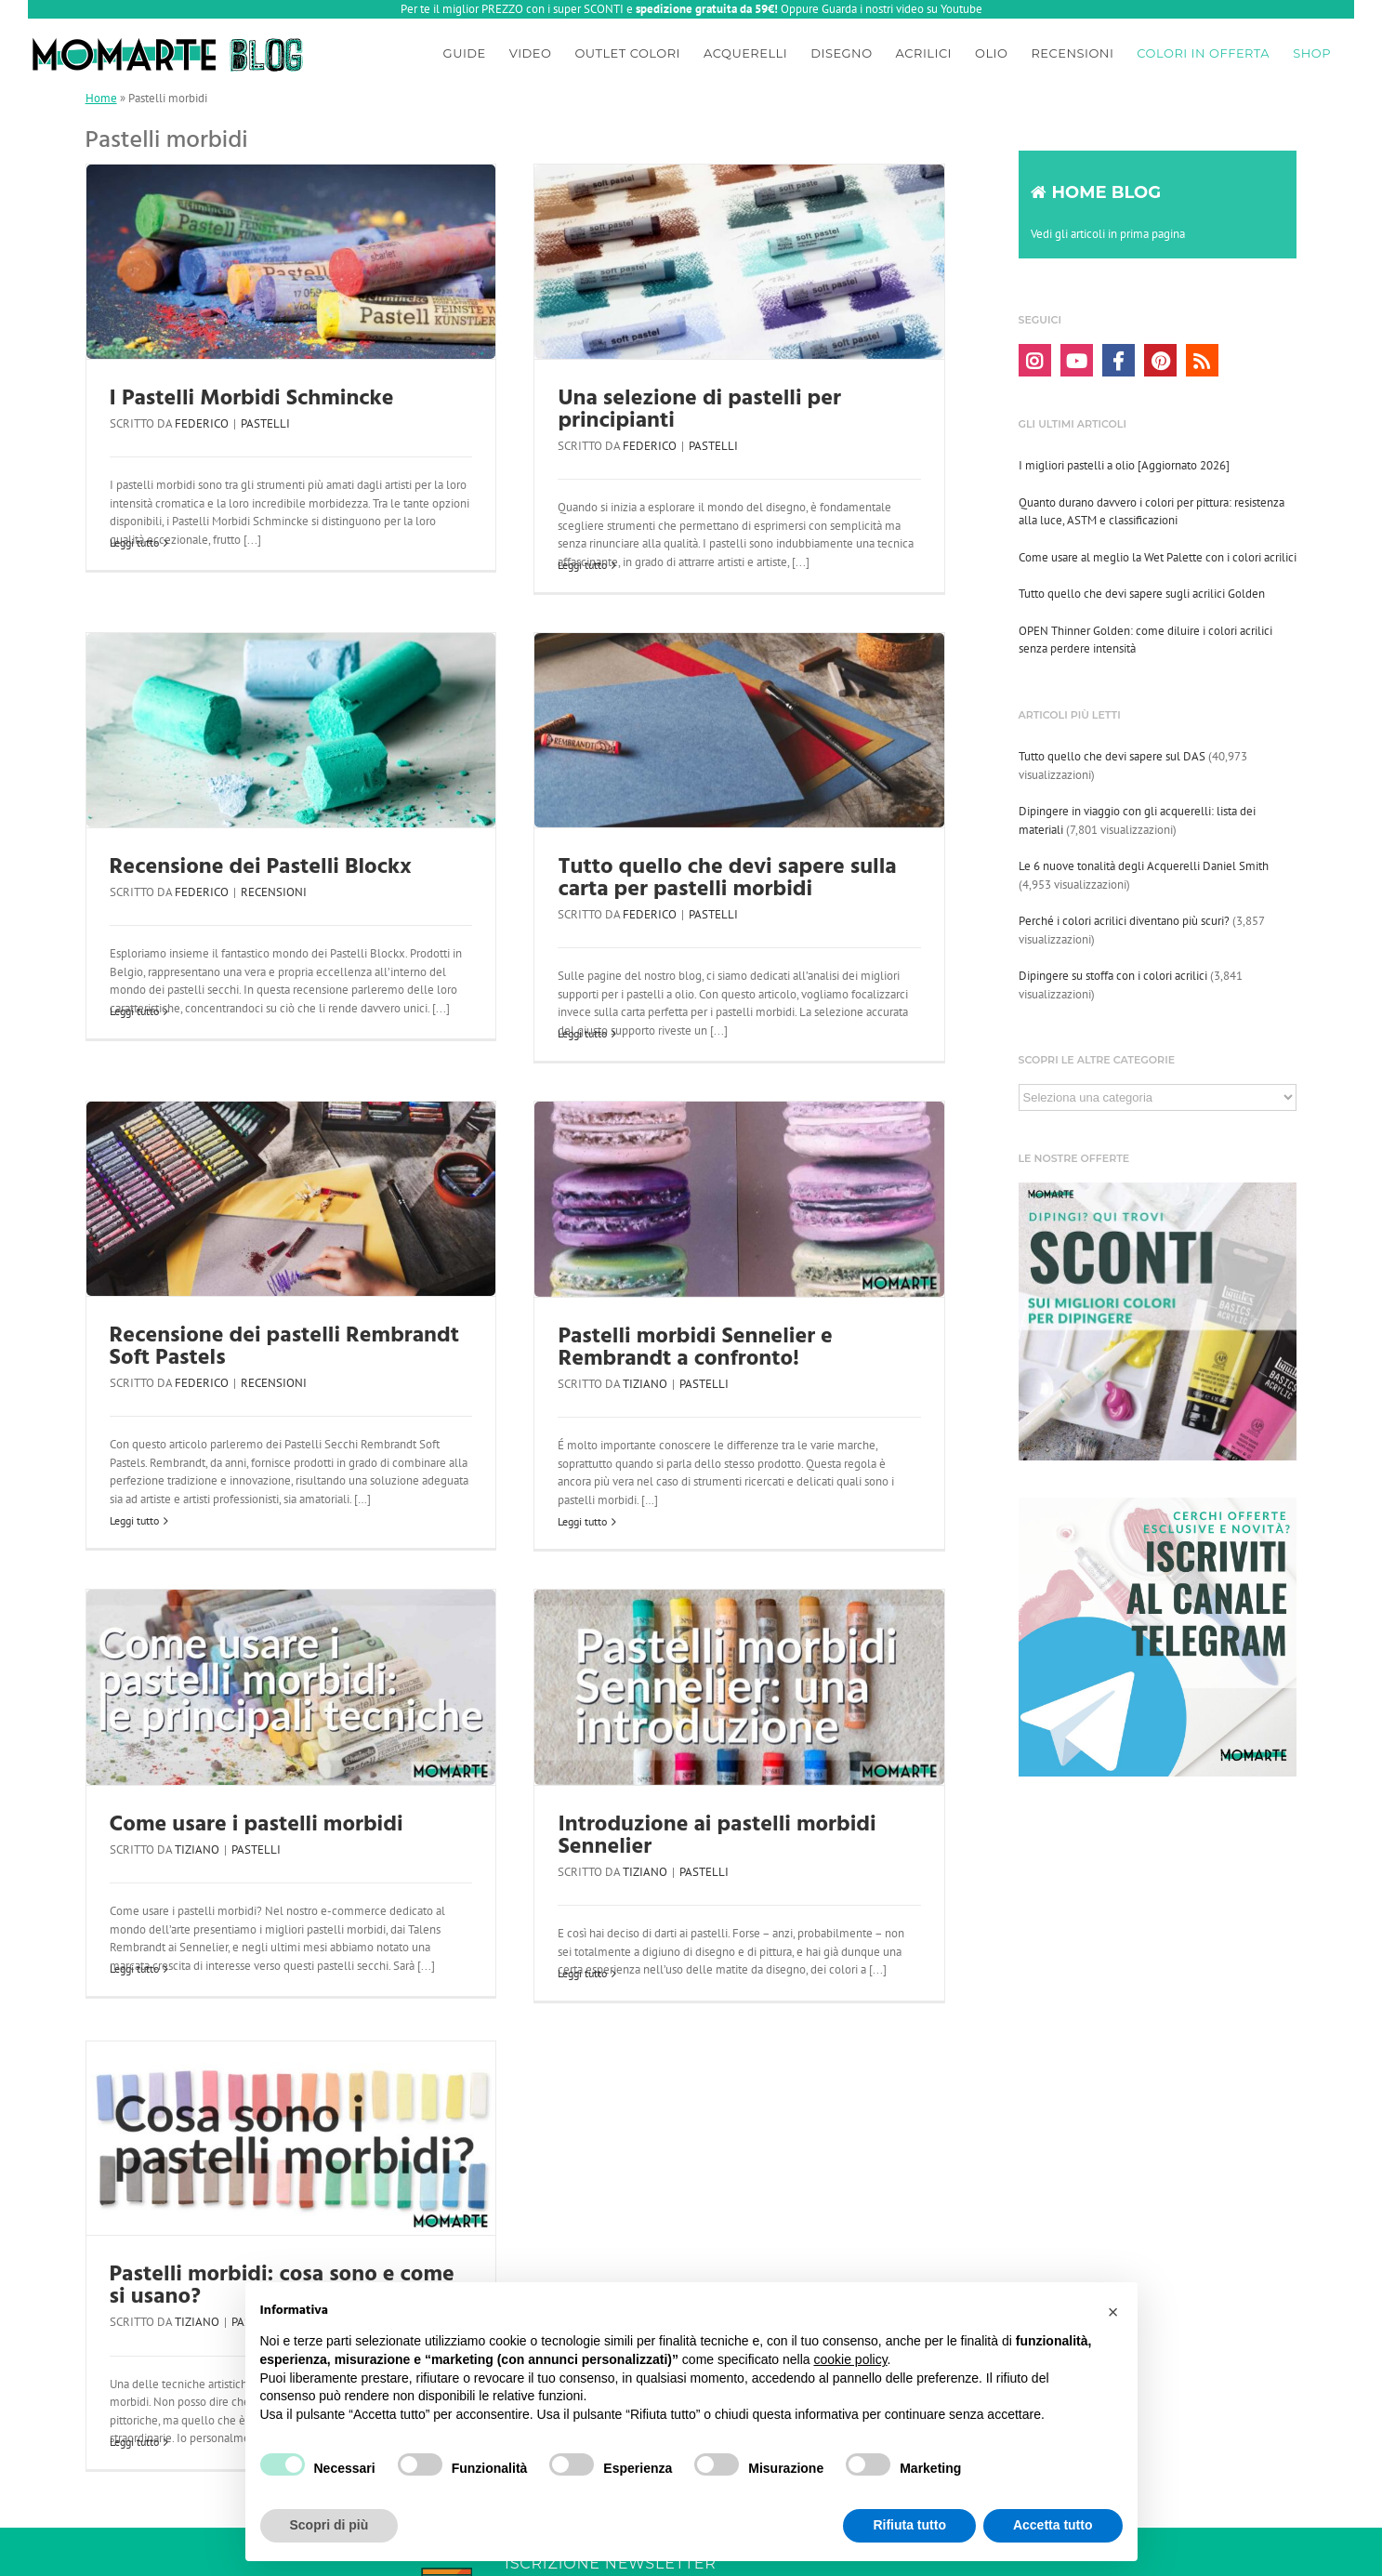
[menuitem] (464, 50)
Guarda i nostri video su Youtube (902, 9)
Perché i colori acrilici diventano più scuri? (1124, 921)
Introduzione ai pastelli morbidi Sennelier (716, 1836)
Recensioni (274, 892)
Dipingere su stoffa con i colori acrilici (1113, 976)
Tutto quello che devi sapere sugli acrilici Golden (1142, 593)
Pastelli (265, 423)
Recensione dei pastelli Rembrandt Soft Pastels (284, 1347)
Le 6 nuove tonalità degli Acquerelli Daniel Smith (1144, 866)
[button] (1113, 2312)
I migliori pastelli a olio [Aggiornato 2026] (1124, 465)
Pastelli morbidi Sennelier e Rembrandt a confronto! (695, 1348)
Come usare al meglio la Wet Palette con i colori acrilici (1157, 557)
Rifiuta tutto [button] (909, 2524)
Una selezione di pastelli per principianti (699, 410)
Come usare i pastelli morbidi (256, 1825)
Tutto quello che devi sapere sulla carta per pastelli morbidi (727, 878)
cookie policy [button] (850, 2359)
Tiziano (645, 1384)
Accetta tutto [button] (1053, 2524)
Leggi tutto (134, 542)
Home (101, 98)
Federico (202, 423)
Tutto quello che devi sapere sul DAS (1112, 756)
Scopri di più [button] (329, 2524)
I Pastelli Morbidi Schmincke (252, 398)
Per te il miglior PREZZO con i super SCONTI (512, 9)
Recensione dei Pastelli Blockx (261, 867)
